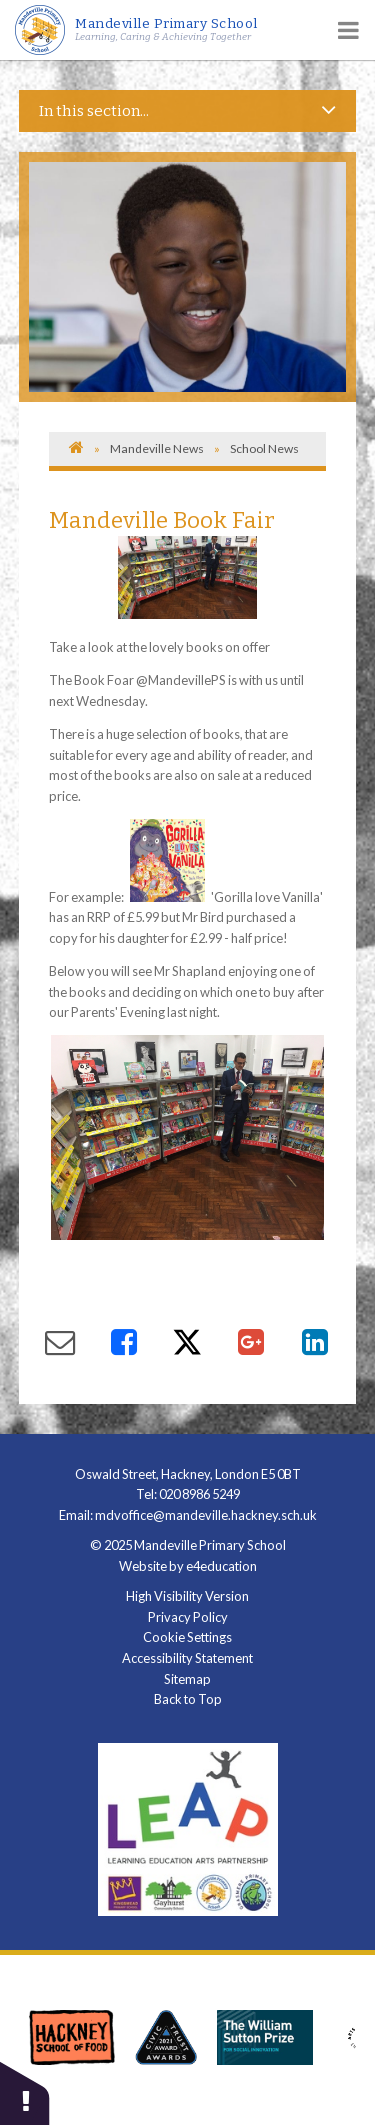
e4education (221, 1566)
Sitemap (187, 1679)
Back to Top (188, 1699)
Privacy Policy (188, 1617)
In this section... (188, 110)
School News (264, 448)
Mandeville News (157, 448)
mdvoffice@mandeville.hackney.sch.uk (206, 1515)
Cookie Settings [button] (187, 1637)
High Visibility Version (187, 1596)
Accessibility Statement (187, 1658)
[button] (25, 2092)
